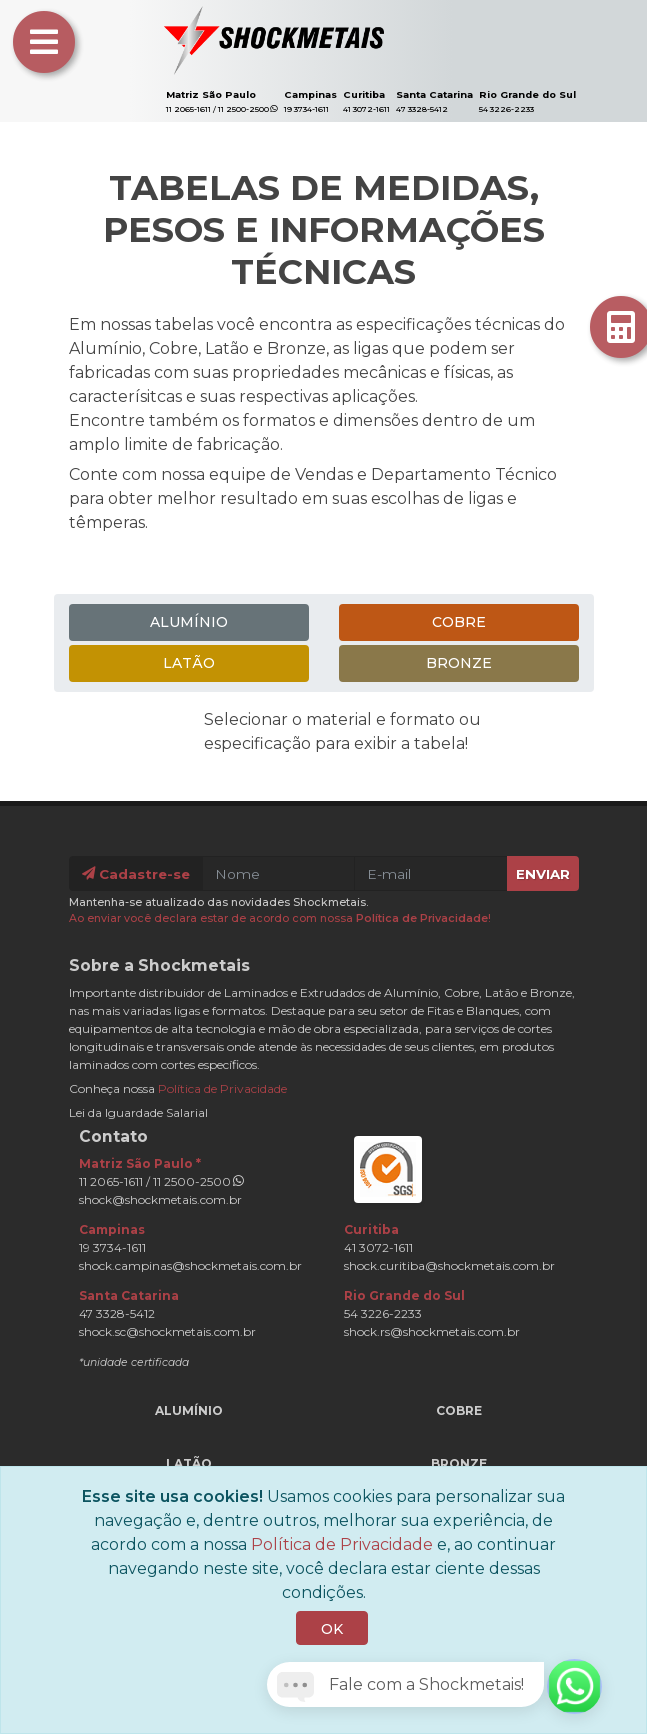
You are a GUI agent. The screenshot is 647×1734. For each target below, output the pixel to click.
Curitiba (364, 94)
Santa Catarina (434, 94)
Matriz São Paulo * (140, 1163)
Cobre (459, 622)
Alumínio (189, 622)
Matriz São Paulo (211, 94)
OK (332, 1629)
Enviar (543, 874)
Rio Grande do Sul (527, 94)
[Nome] (279, 873)
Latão (189, 663)
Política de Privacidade (422, 918)
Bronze (459, 663)
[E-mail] (431, 873)
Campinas (310, 94)
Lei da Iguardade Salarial (138, 1112)
